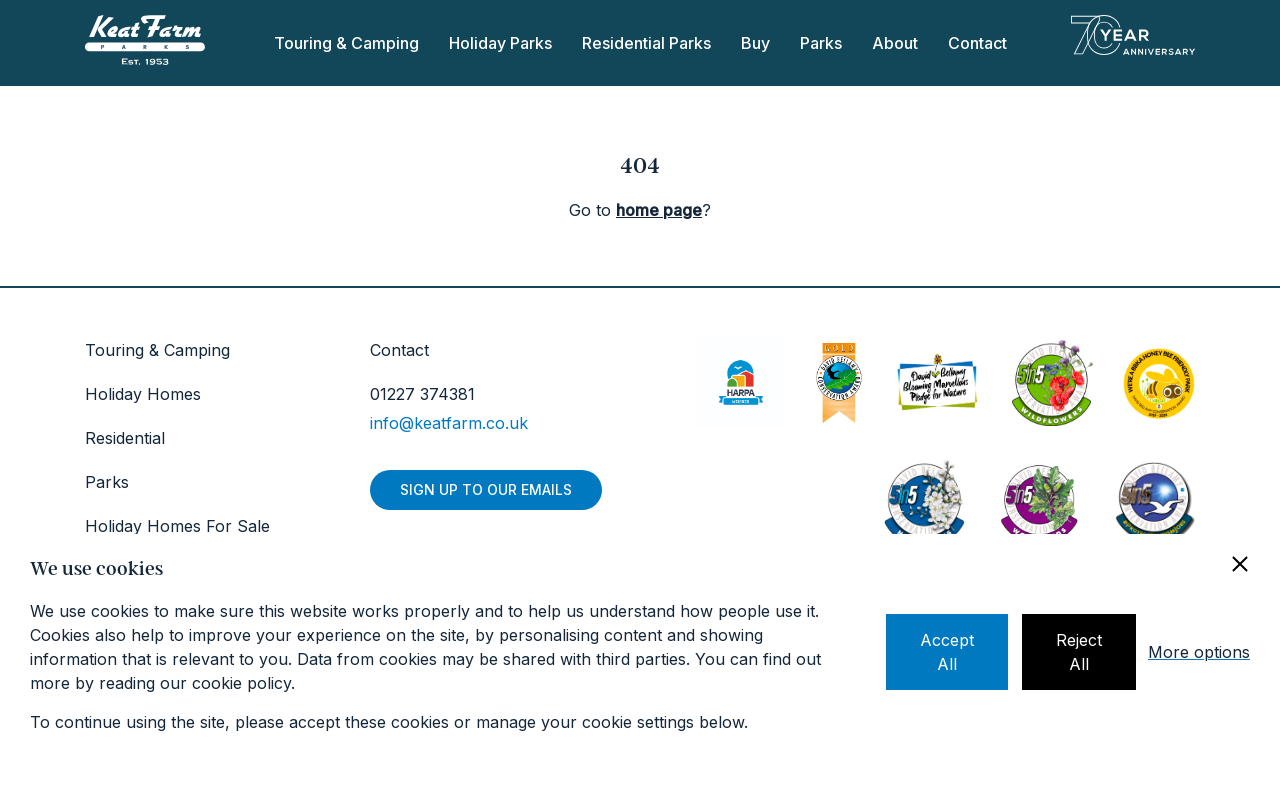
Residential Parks (646, 43)
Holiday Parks (500, 43)
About (895, 43)
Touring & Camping (346, 43)
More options (1199, 652)
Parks (821, 43)
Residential (125, 438)
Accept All (947, 652)
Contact (977, 43)
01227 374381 (422, 394)
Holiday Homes (143, 394)
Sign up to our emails (486, 489)
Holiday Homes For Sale (177, 526)
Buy (755, 43)
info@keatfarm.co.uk (449, 423)
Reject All (1079, 652)
